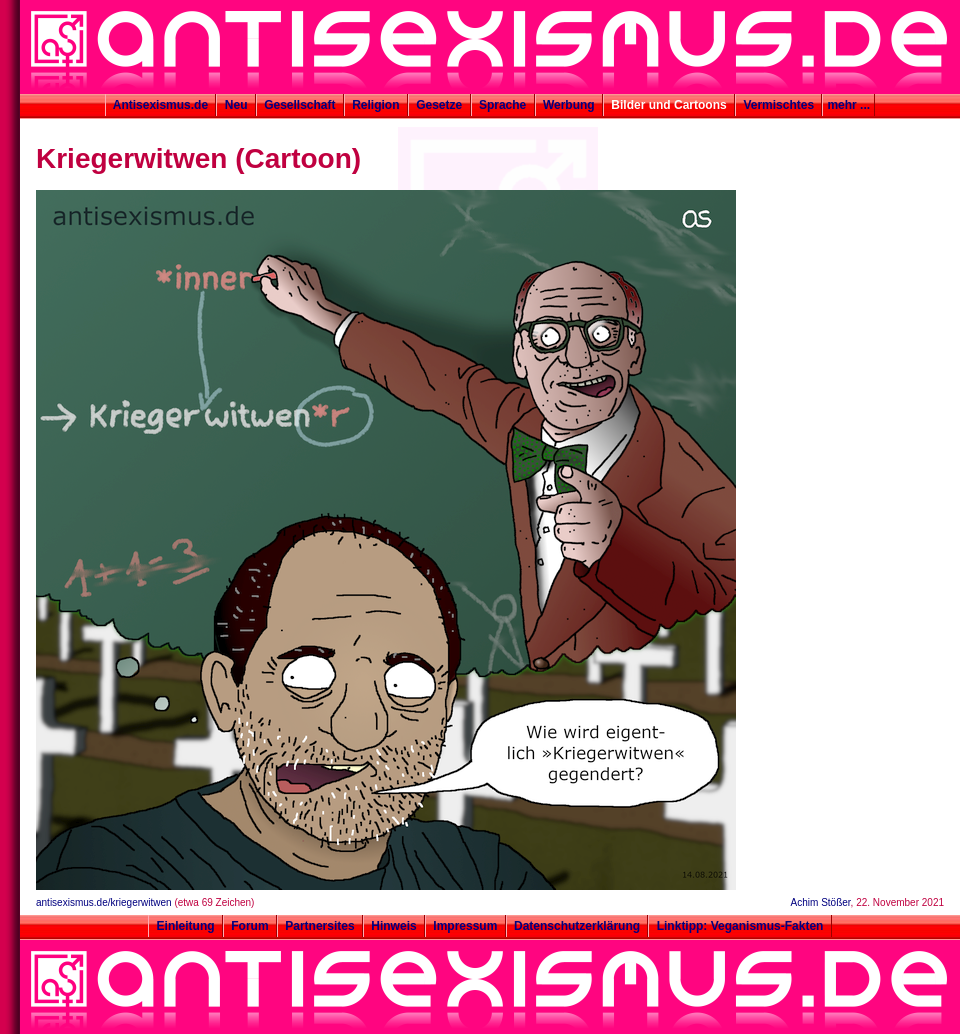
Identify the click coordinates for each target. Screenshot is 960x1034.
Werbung (569, 105)
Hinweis (394, 926)
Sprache (503, 105)
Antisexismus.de (161, 105)
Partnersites (320, 926)
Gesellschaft (300, 105)
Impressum (465, 926)
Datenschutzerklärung (577, 926)
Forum (250, 926)
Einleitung (185, 926)
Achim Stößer (821, 902)
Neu (235, 105)
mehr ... (848, 105)
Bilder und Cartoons (669, 105)
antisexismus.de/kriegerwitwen (104, 902)
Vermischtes (778, 105)
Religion (376, 105)
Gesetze (439, 105)
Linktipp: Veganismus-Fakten (739, 926)
